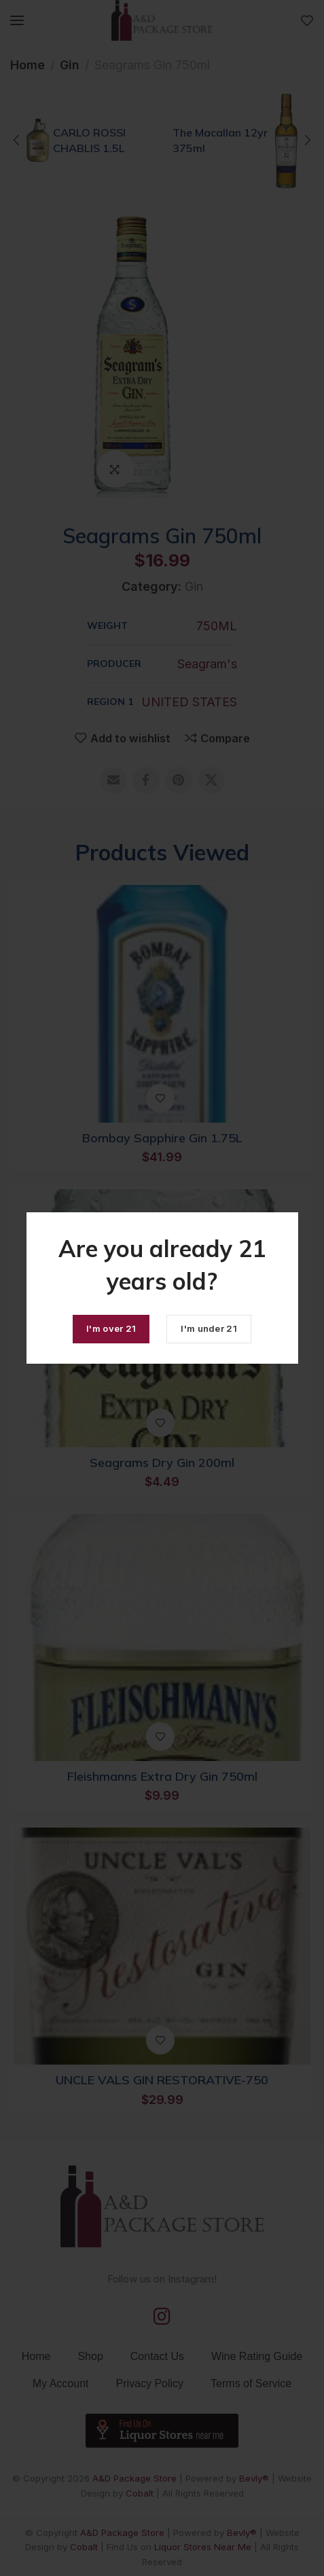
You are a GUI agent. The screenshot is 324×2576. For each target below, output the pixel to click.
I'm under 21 (209, 1328)
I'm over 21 (111, 1328)
